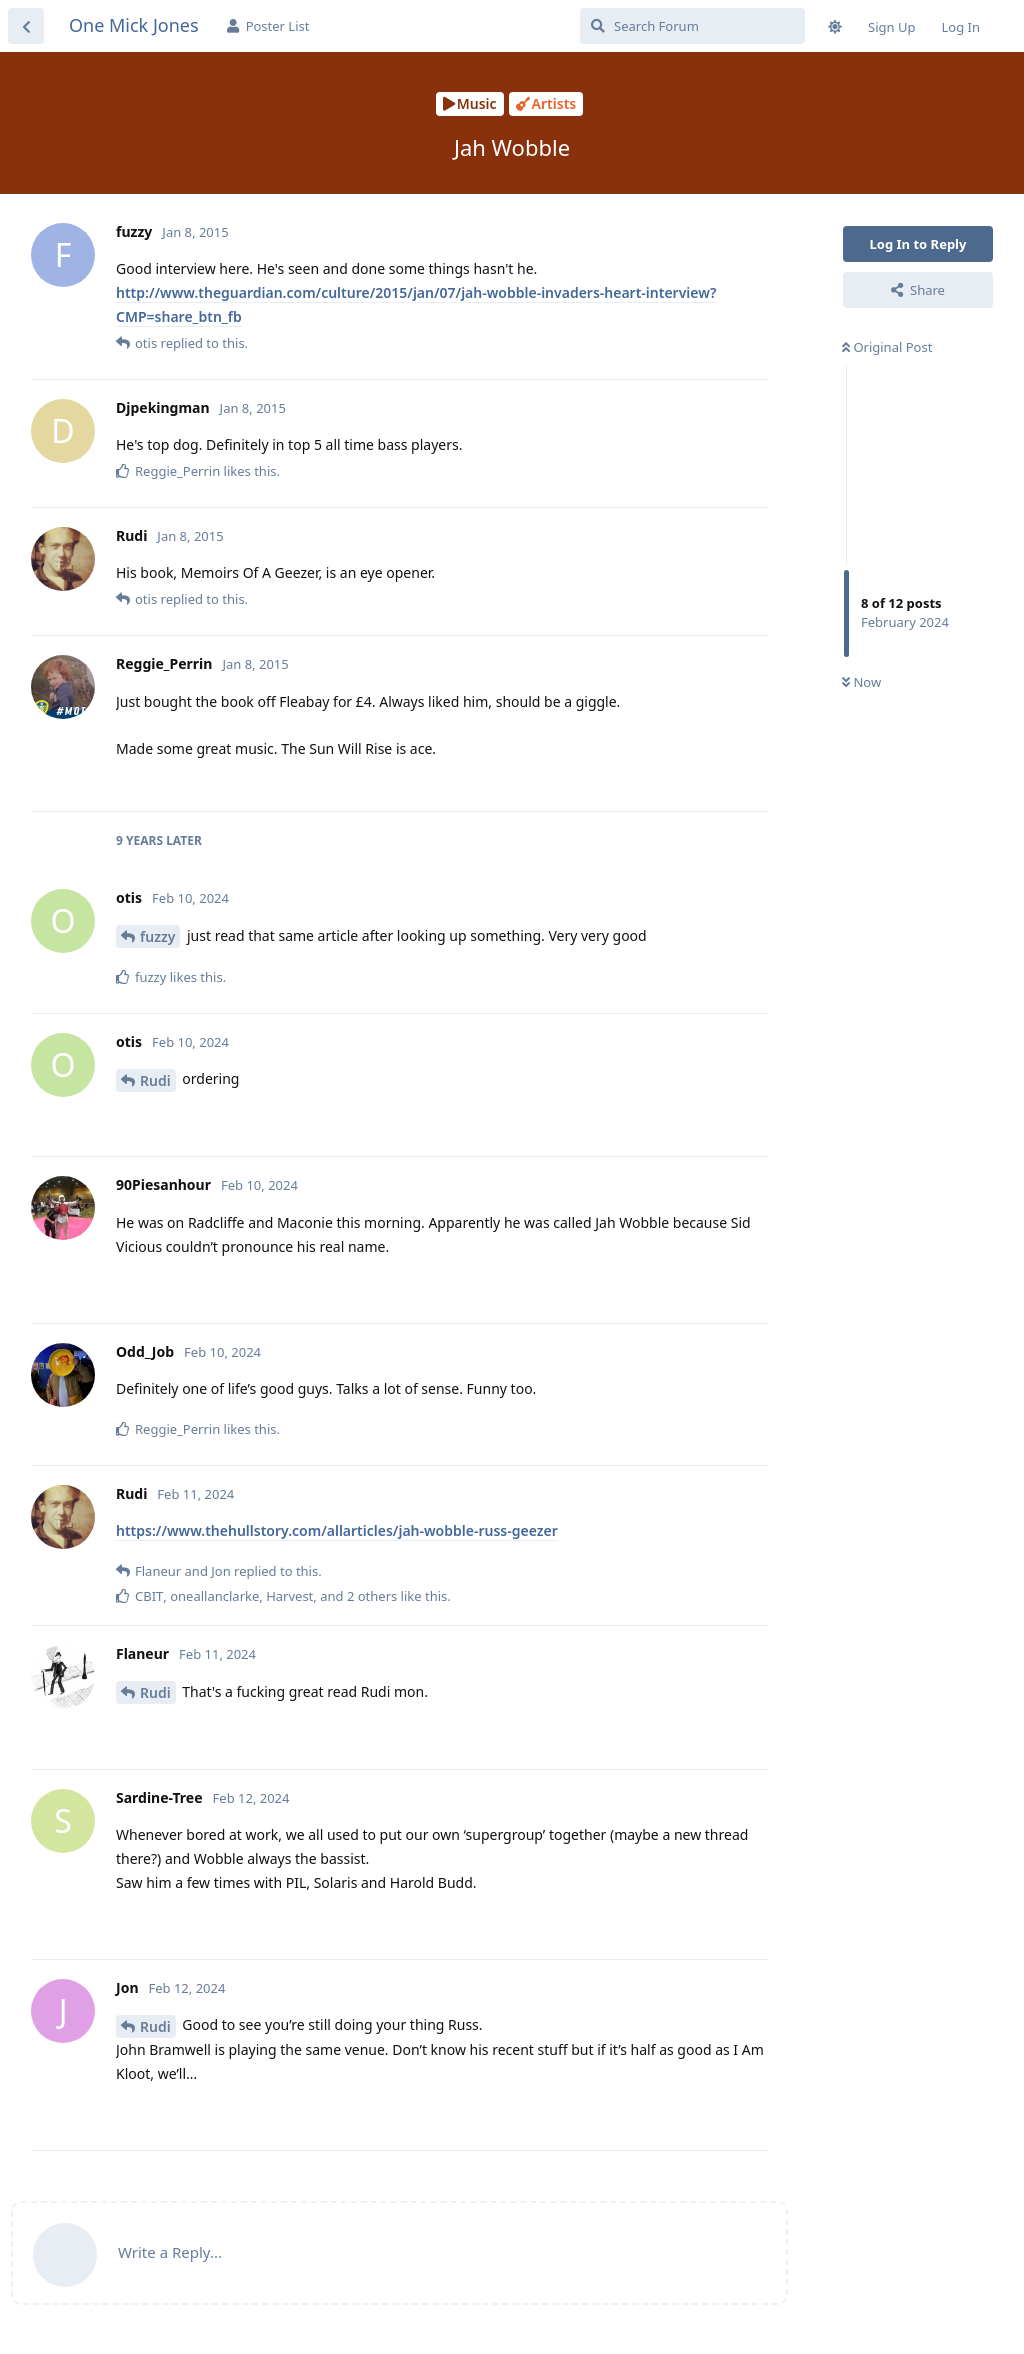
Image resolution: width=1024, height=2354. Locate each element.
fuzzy (157, 936)
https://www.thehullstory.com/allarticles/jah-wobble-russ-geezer (337, 1530)
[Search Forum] (692, 26)
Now (861, 682)
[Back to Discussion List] (26, 26)
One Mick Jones (134, 25)
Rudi (155, 1080)
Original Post (887, 347)
